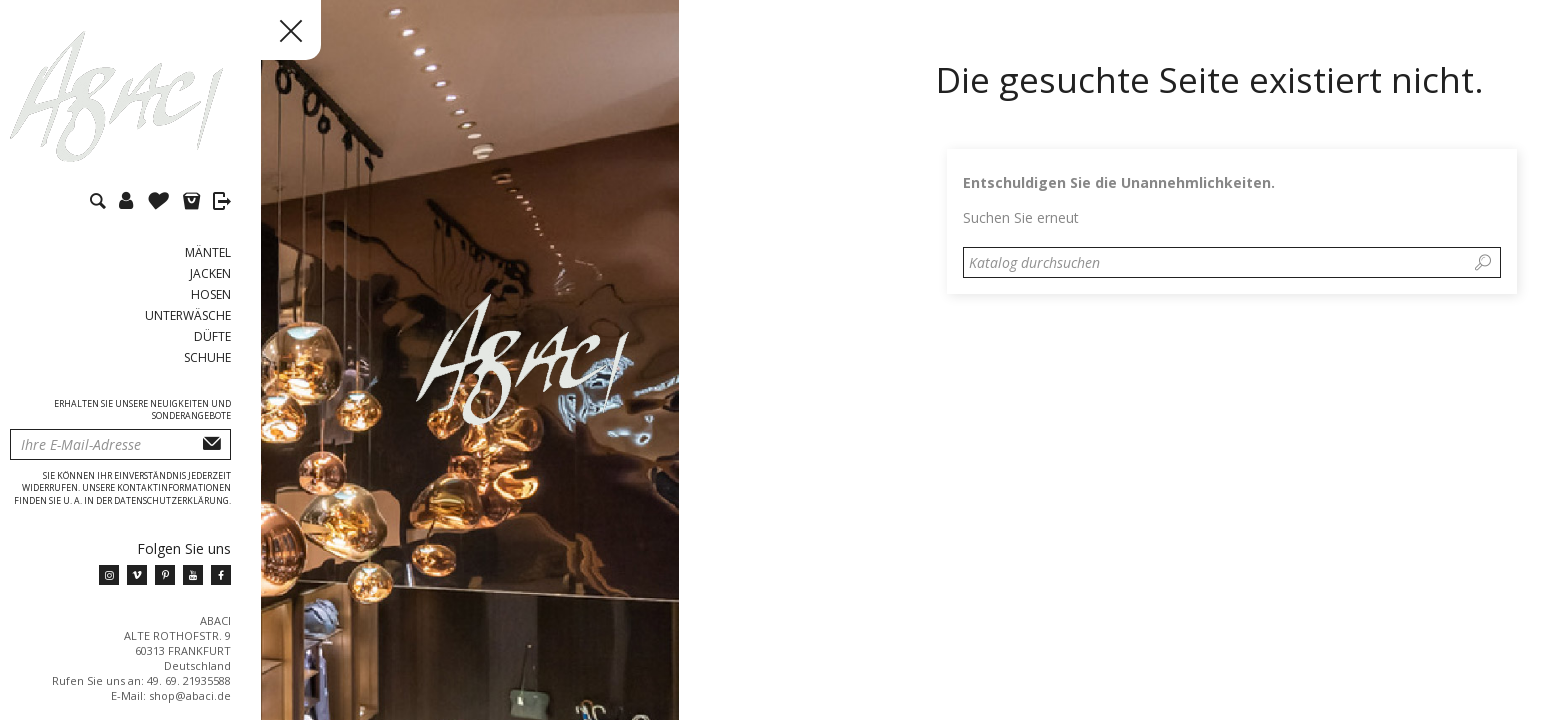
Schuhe (207, 357)
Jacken (210, 273)
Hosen (211, 294)
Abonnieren (212, 444)
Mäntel (208, 252)
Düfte (212, 336)
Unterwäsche (188, 315)
